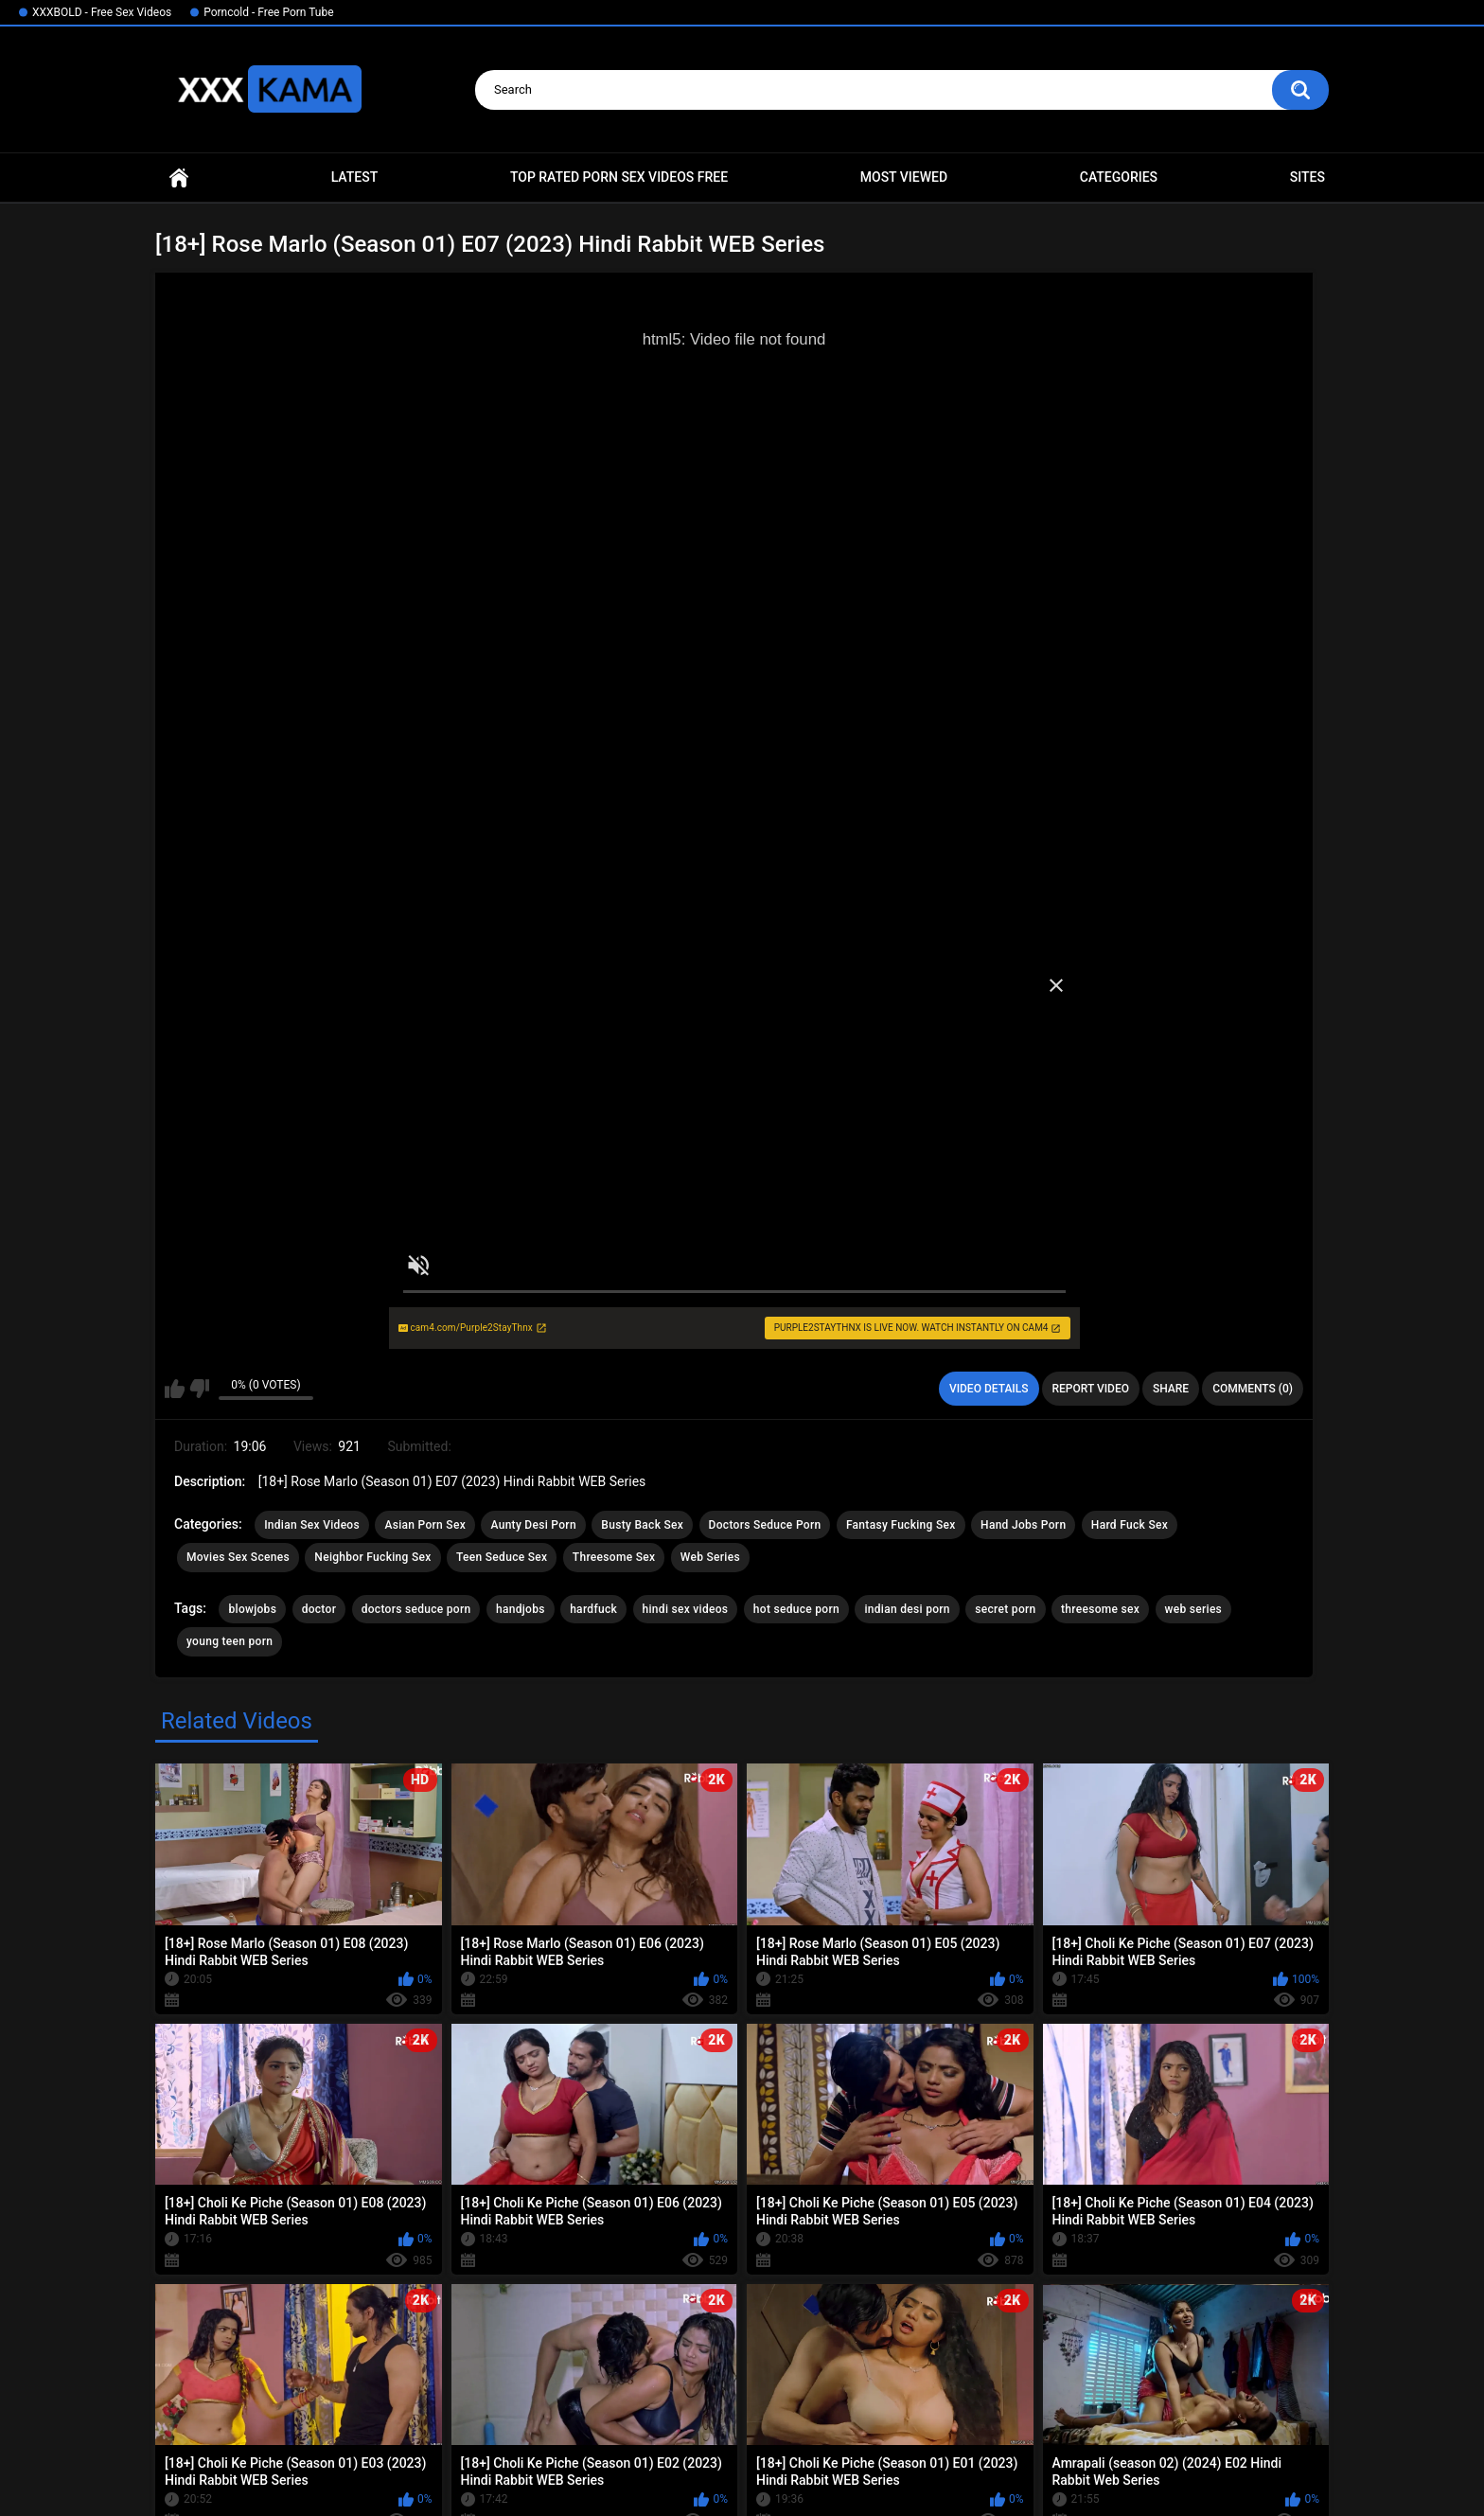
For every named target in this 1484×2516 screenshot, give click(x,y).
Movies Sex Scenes (238, 1557)
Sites (1307, 177)
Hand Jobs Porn (1023, 1525)
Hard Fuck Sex (1129, 1525)
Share (1171, 1388)
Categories (1118, 177)
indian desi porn (906, 1609)
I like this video (175, 1388)
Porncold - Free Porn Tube (268, 12)
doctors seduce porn (416, 1609)
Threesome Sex (614, 1557)
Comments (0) (1252, 1388)
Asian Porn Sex (425, 1525)
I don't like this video (199, 1388)
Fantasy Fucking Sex (901, 1525)
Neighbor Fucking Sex (372, 1557)
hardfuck (593, 1609)
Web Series (710, 1557)
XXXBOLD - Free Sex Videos (101, 12)
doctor (319, 1609)
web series (1194, 1609)
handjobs (520, 1609)
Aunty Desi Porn (532, 1525)
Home (179, 177)
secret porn (1005, 1609)
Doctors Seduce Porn (765, 1525)
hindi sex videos (686, 1609)
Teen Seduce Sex (501, 1557)
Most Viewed (903, 177)
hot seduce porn (796, 1609)
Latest (355, 177)
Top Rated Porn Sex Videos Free (619, 177)
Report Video (1090, 1388)
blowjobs (252, 1609)
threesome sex (1100, 1609)
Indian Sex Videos (312, 1525)
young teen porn (229, 1641)
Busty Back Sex (642, 1525)
